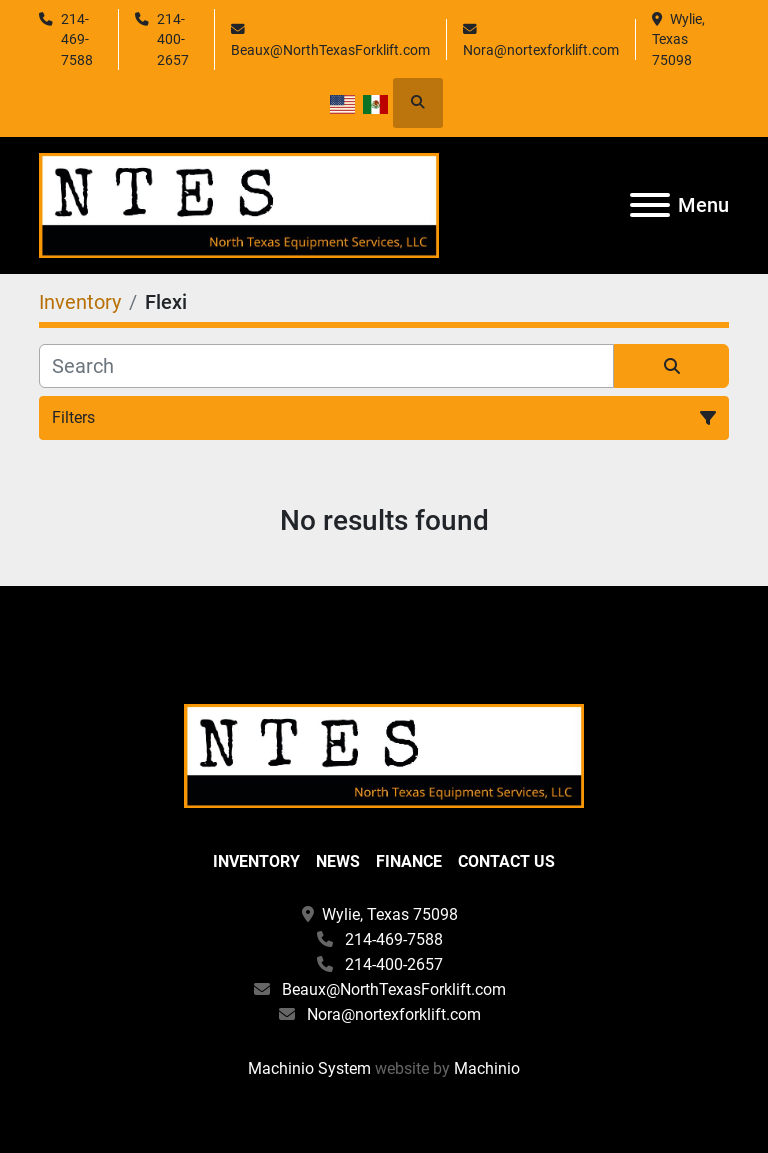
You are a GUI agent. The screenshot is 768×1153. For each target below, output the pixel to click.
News (338, 861)
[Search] (326, 366)
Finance (409, 861)
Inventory (256, 861)
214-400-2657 (173, 39)
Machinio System (309, 1068)
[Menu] (650, 205)
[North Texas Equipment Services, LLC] (384, 754)
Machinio (487, 1068)
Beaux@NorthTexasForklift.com (330, 50)
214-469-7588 (77, 39)
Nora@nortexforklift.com (541, 50)
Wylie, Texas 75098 (680, 39)
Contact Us (506, 861)
